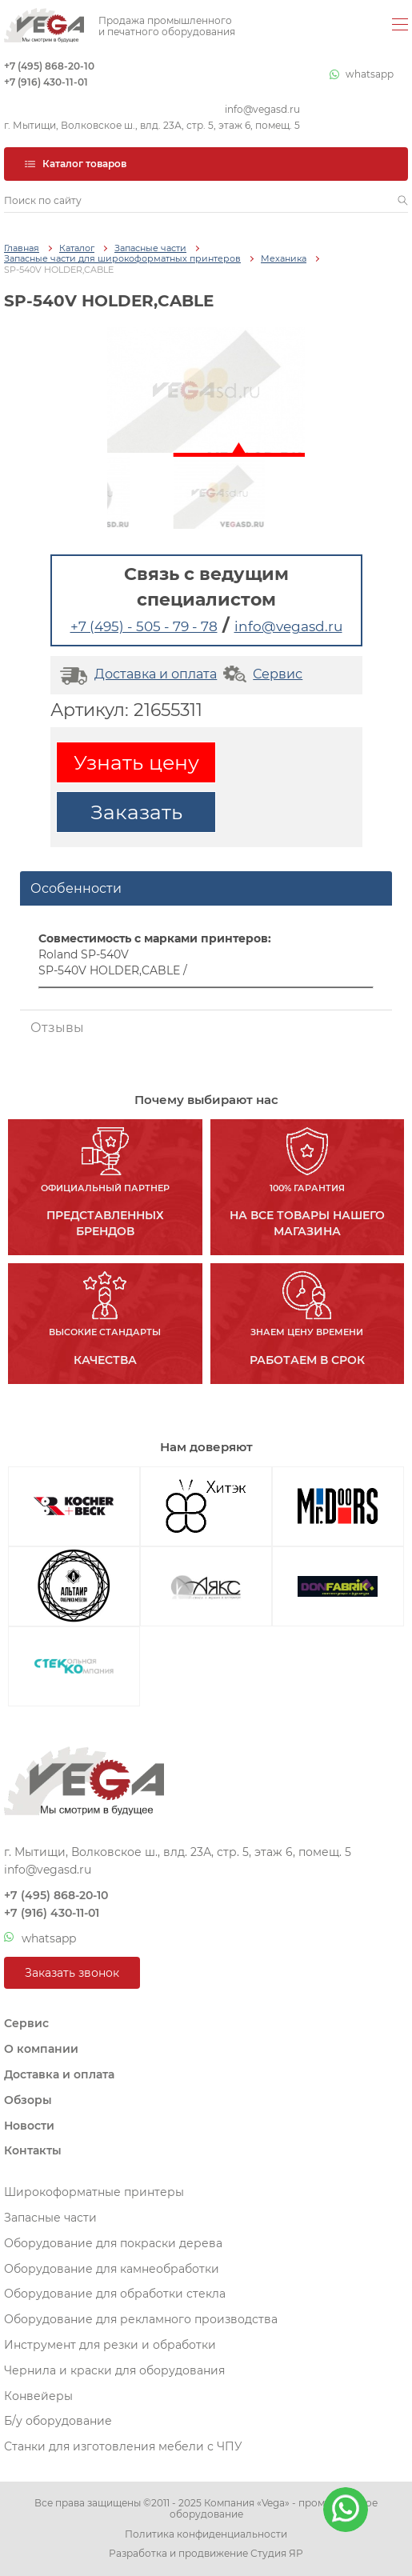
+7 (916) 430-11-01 (46, 82)
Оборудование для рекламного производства (141, 2319)
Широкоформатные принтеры (94, 2192)
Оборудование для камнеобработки (111, 2269)
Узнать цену (136, 762)
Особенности (76, 888)
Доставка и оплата (136, 674)
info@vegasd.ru (262, 109)
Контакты (33, 2150)
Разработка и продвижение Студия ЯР (206, 2553)
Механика (283, 259)
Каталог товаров (75, 164)
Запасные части (150, 248)
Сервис (261, 674)
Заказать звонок (72, 1973)
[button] (403, 201)
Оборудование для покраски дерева (113, 2243)
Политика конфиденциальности (206, 2534)
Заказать (136, 812)
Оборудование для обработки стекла (115, 2293)
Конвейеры (38, 2396)
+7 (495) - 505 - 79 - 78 (144, 626)
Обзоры (28, 2100)
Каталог (76, 248)
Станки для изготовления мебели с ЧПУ (123, 2446)
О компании (41, 2049)
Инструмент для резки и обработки (110, 2345)
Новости (29, 2125)
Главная (21, 248)
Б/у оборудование (58, 2421)
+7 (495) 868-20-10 (49, 66)
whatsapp (362, 74)
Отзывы (57, 1027)
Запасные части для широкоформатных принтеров (122, 259)
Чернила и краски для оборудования (114, 2370)
